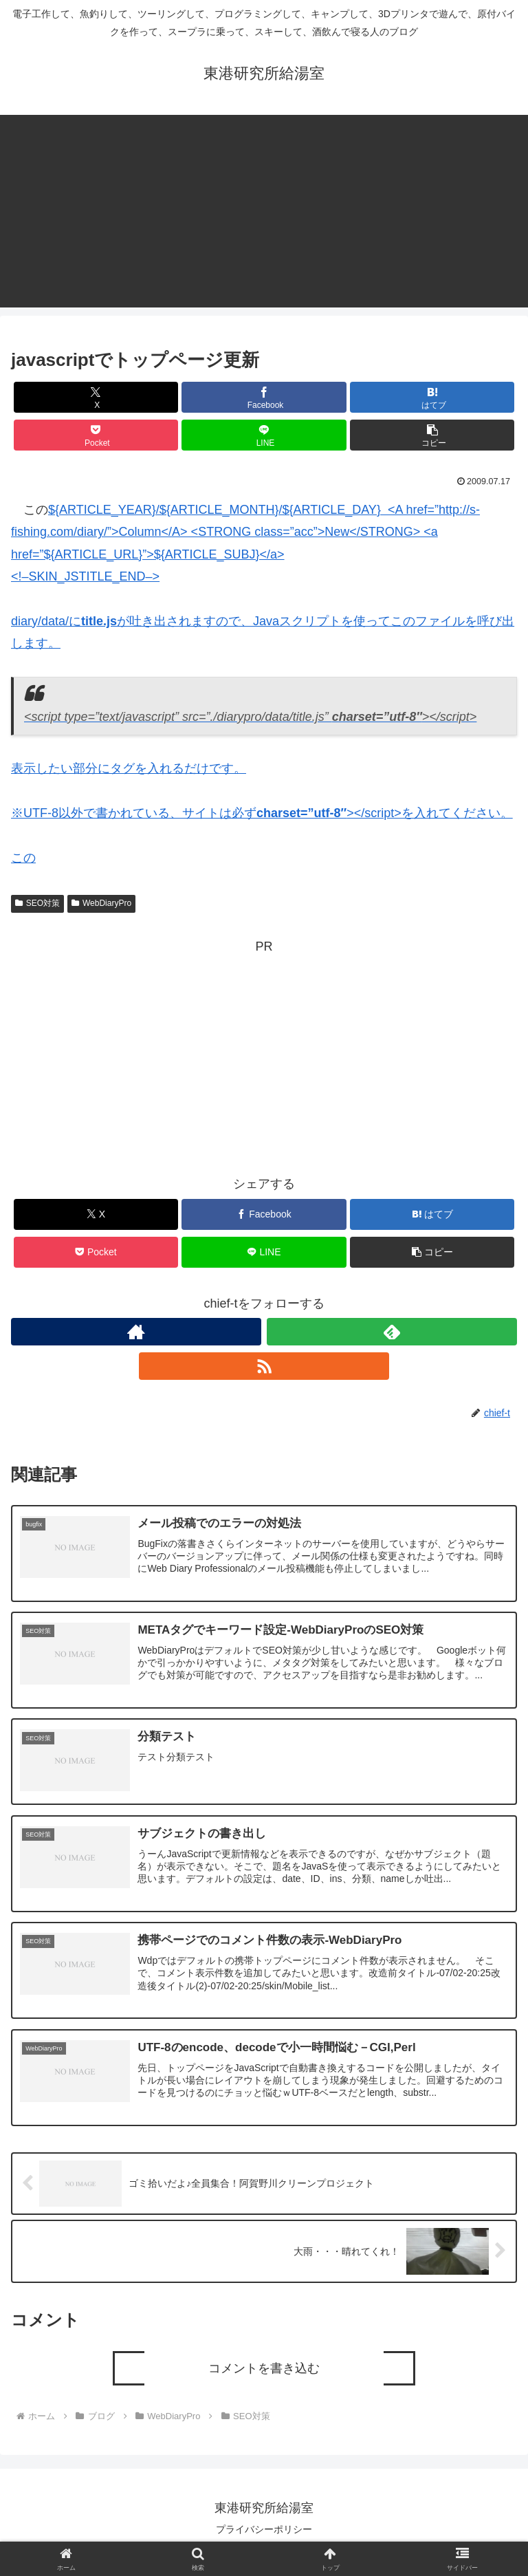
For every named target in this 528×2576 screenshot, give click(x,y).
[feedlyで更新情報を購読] (392, 1331)
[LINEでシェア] (264, 435)
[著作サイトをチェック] (136, 1331)
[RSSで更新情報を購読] (264, 1366)
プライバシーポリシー (264, 2531)
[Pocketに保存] (96, 435)
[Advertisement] (264, 211)
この (23, 858)
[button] (432, 435)
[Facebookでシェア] (264, 397)
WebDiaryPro (101, 903)
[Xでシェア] (96, 397)
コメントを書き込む (264, 2371)
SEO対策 (37, 903)
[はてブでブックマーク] (432, 397)
